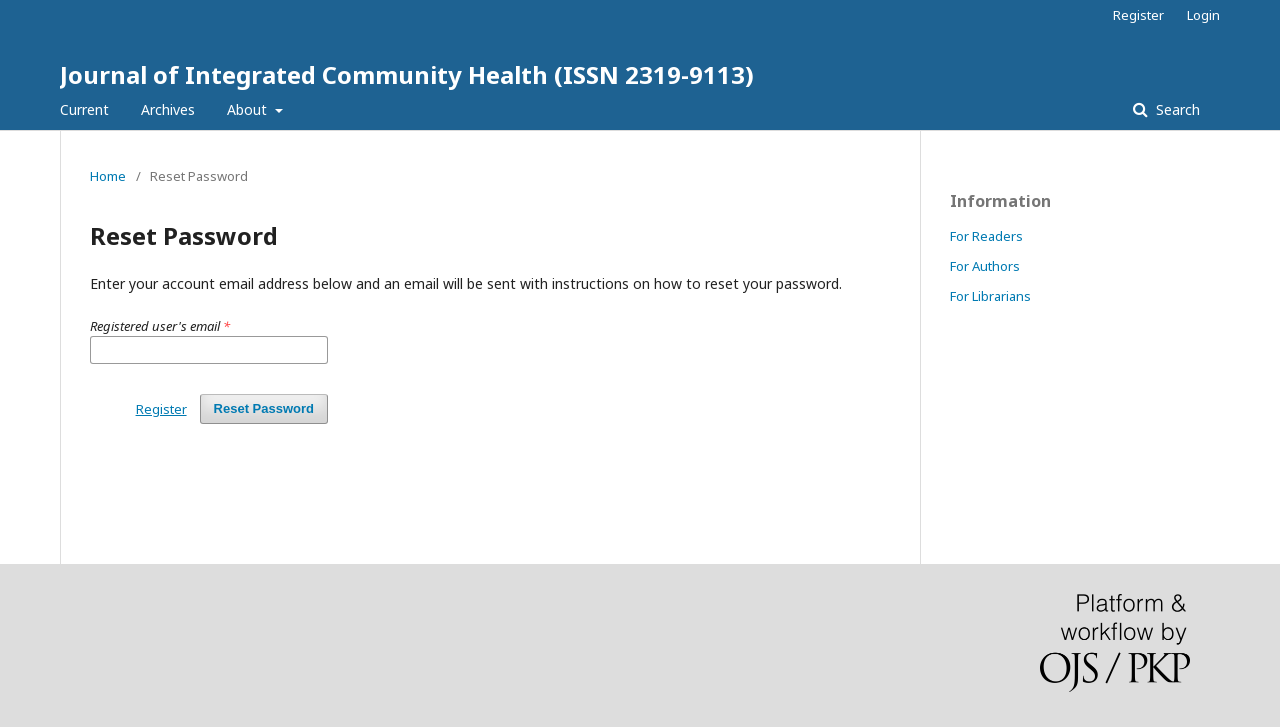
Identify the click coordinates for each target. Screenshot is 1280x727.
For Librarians (990, 296)
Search (1176, 109)
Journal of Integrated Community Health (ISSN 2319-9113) (407, 74)
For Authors (985, 266)
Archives (168, 109)
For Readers (986, 236)
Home (108, 176)
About (249, 109)
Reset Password (264, 408)
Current (84, 109)
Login (1203, 15)
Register (1138, 15)
